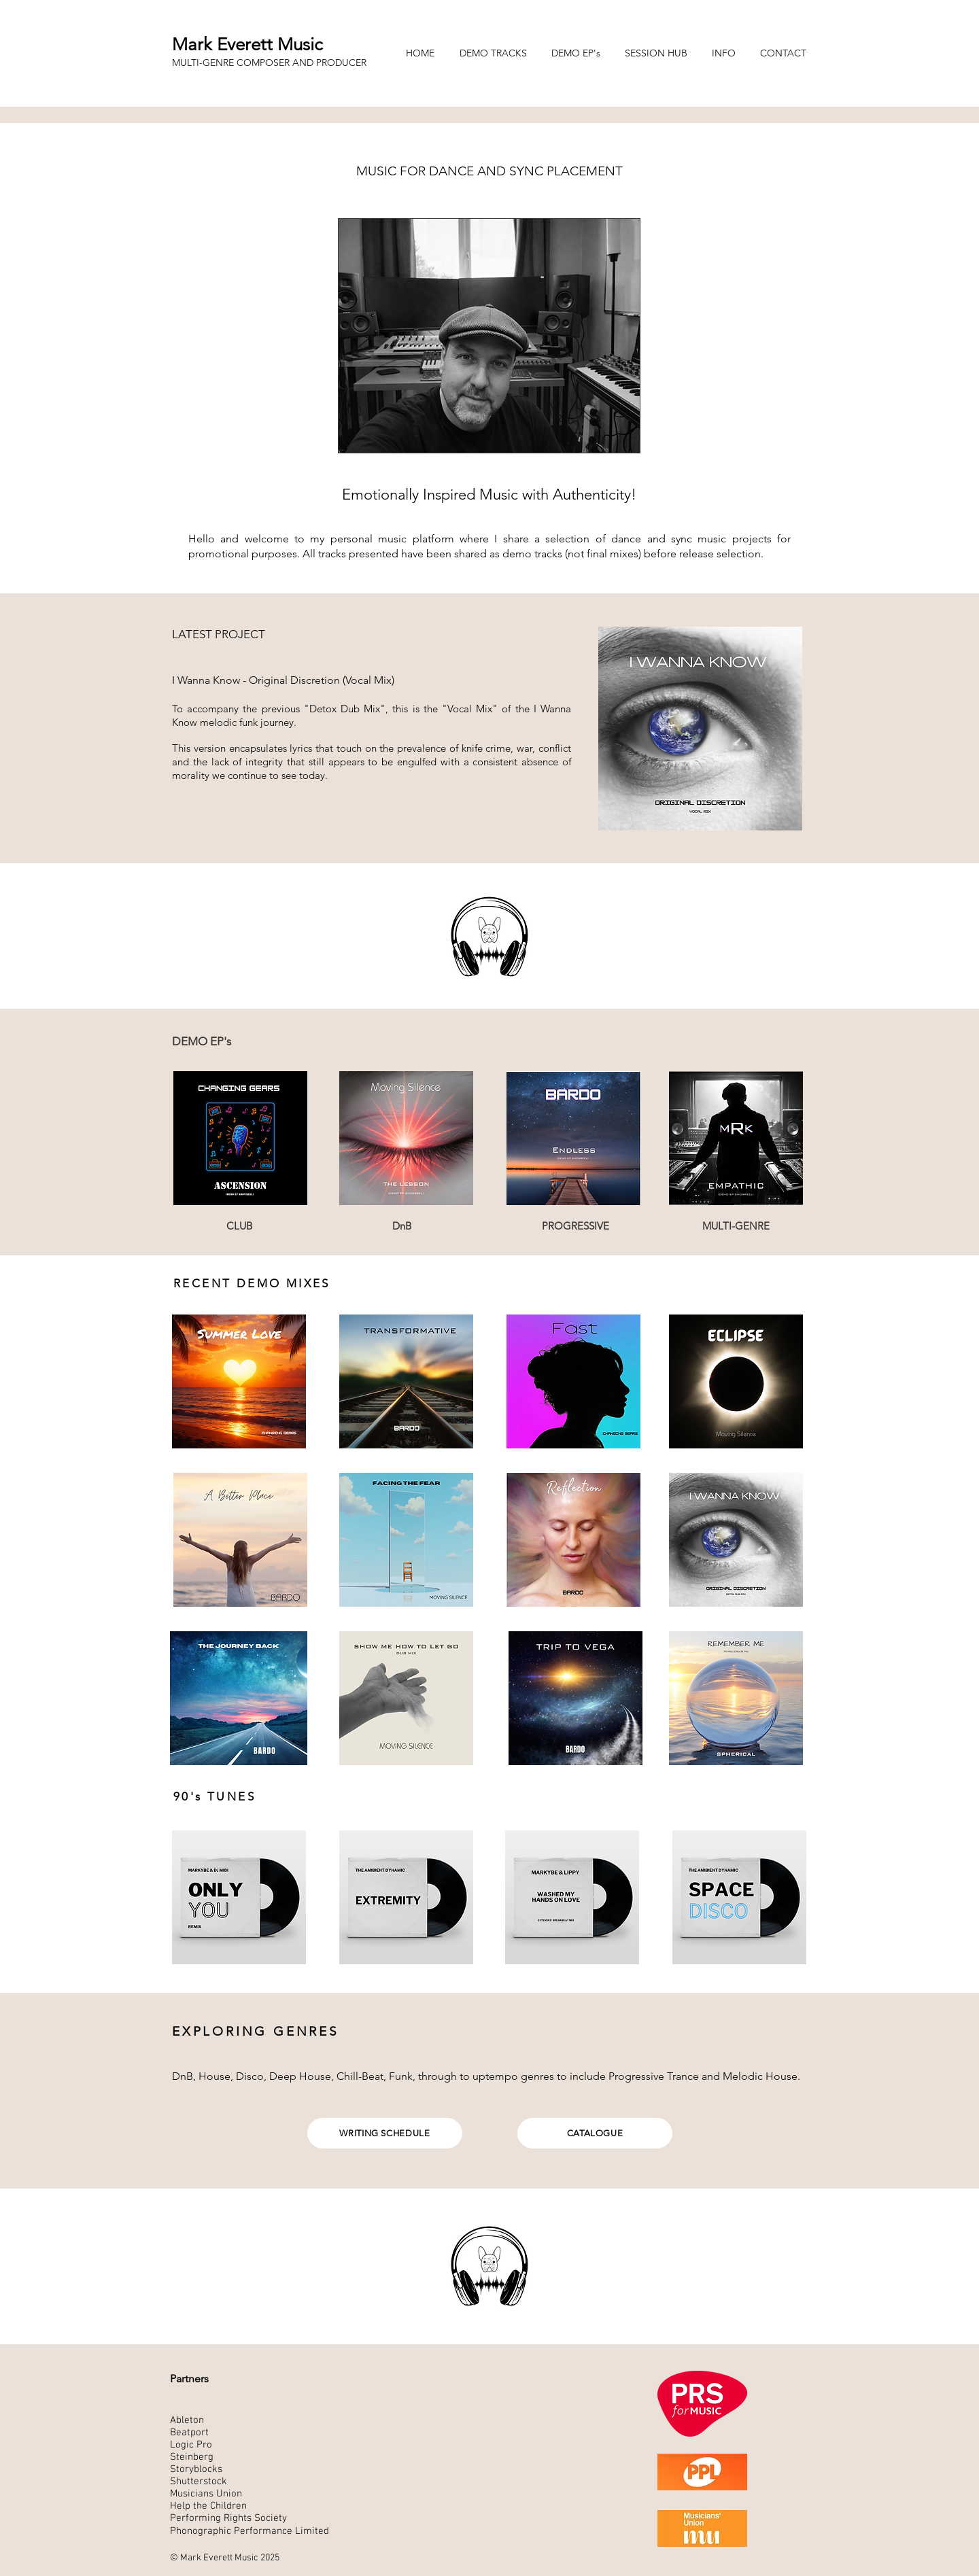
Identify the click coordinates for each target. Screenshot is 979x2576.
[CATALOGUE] (594, 2133)
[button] (497, 53)
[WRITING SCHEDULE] (384, 2133)
